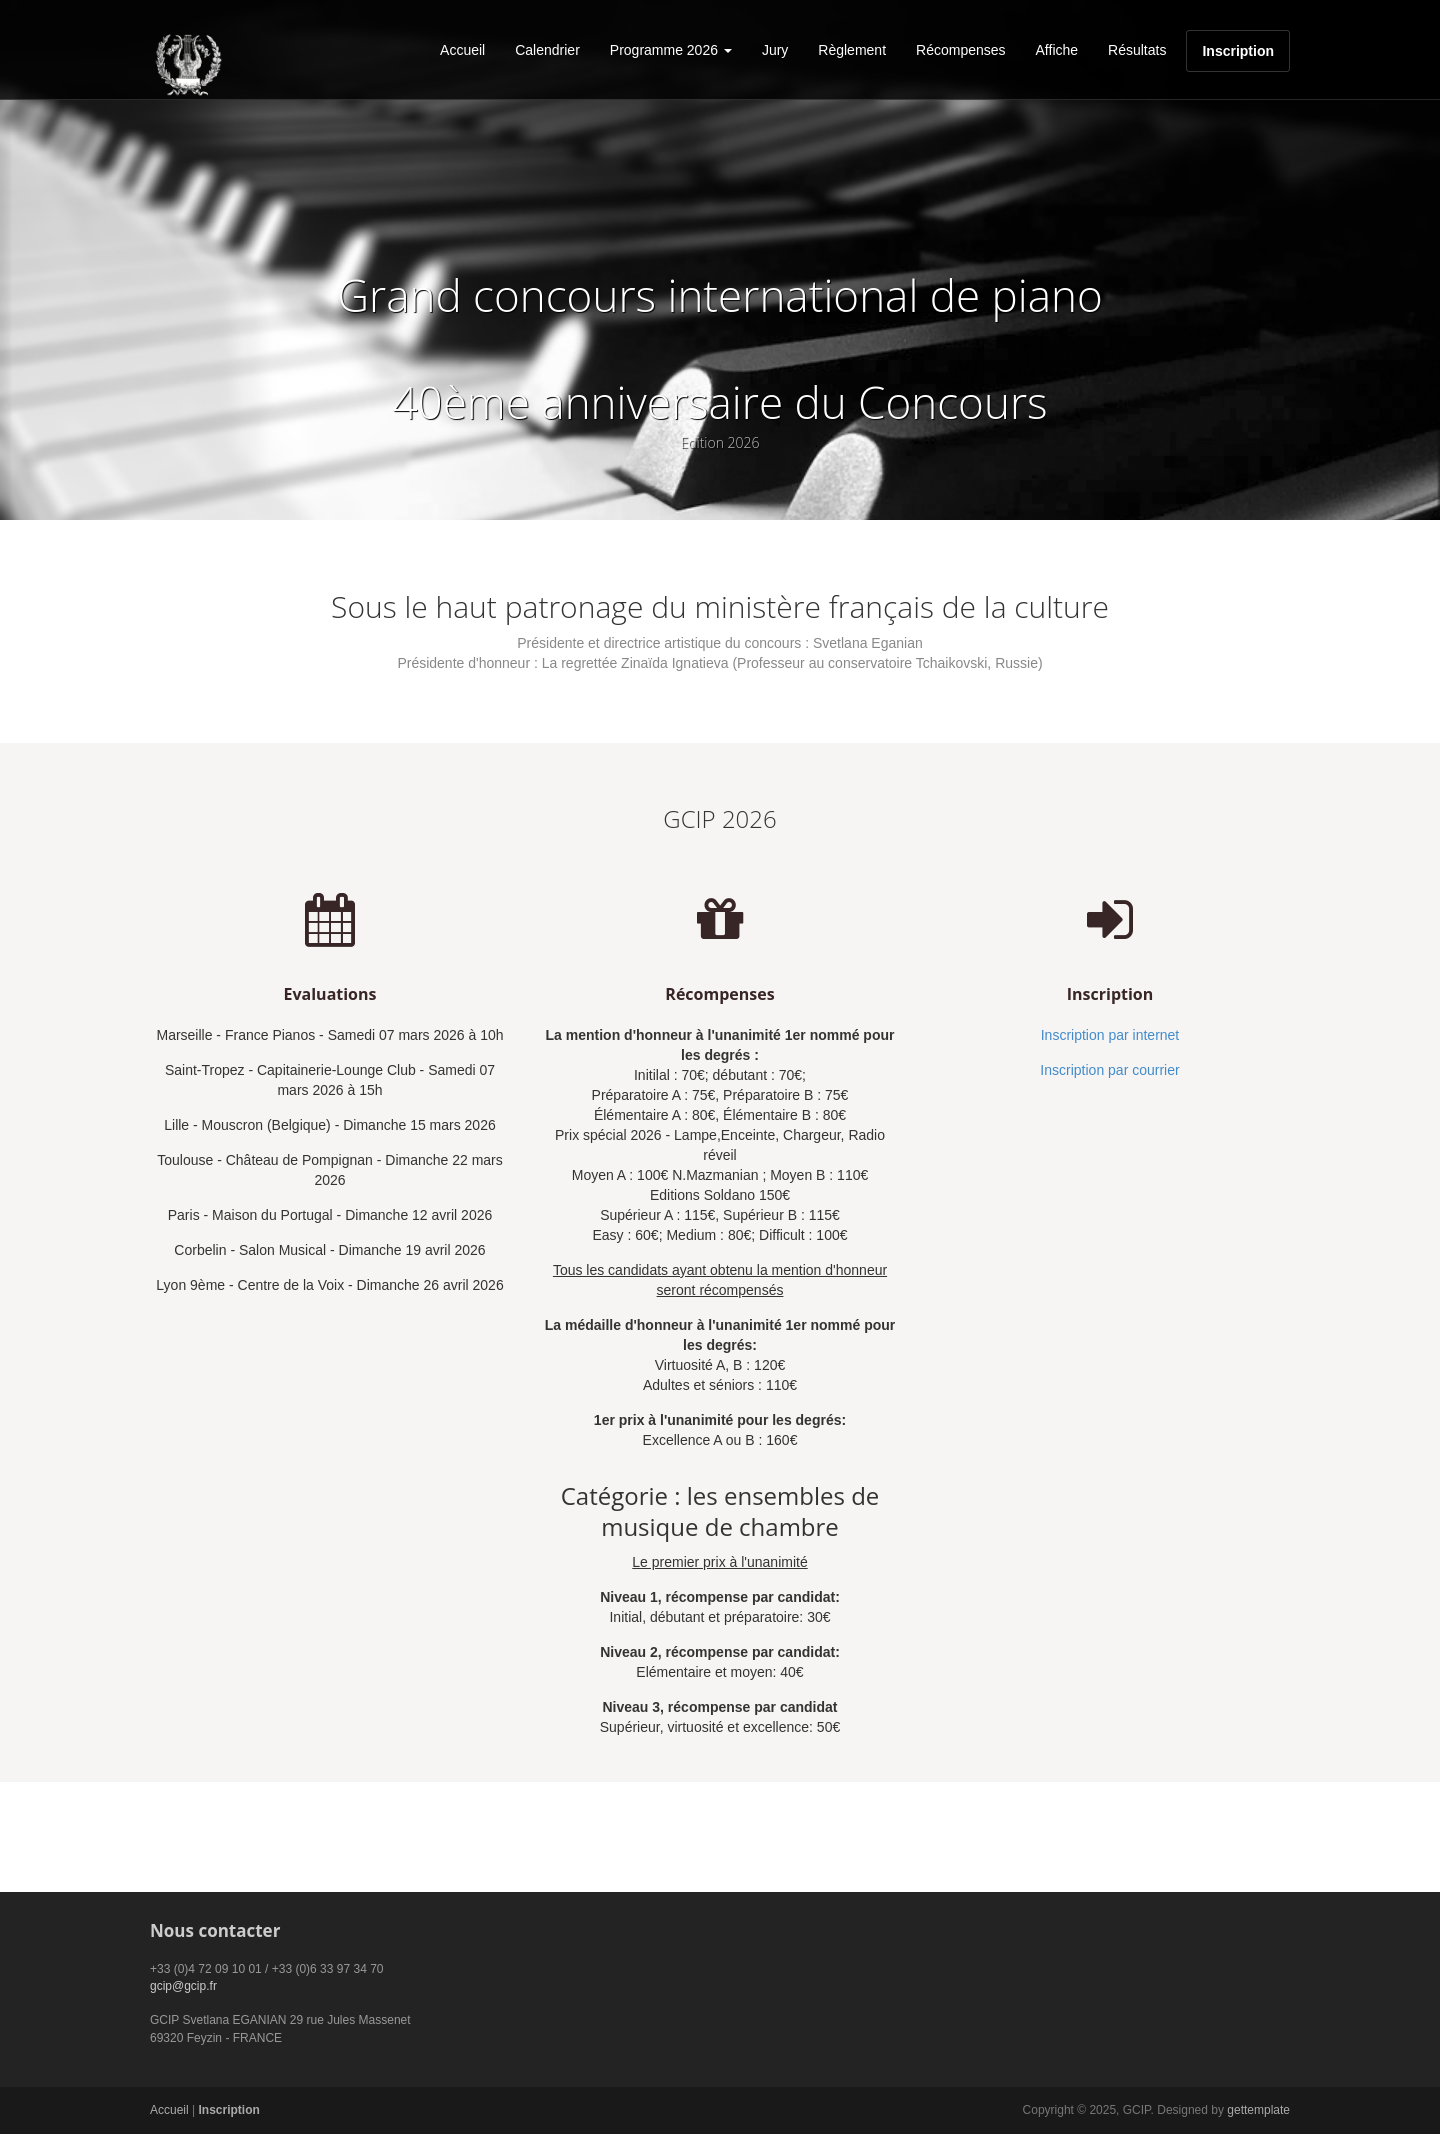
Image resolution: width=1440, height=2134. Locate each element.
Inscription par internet (1110, 1035)
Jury (775, 50)
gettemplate (1258, 2110)
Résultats (1137, 50)
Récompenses (961, 50)
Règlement (852, 50)
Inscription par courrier (1109, 1070)
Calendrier (547, 50)
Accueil (462, 50)
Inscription (1238, 51)
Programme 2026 (671, 50)
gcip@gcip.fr (183, 1986)
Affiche (1057, 50)
